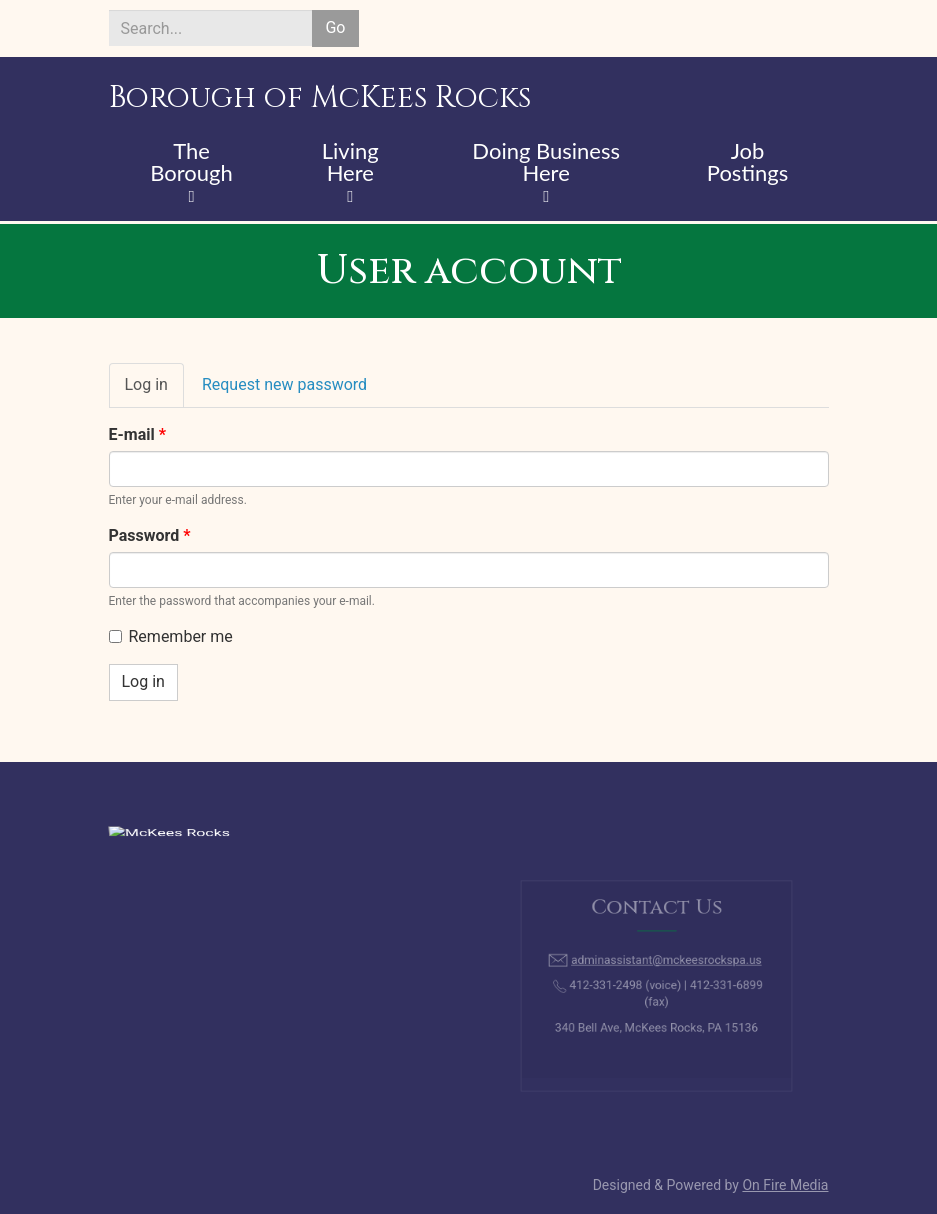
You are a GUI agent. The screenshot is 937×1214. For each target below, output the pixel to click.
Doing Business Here (546, 163)
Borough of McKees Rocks (320, 98)
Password (150, 535)
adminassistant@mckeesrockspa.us (663, 964)
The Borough (191, 163)
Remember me (171, 636)
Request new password (284, 384)
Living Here (350, 163)
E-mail (137, 434)
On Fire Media (785, 1185)
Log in (154, 391)
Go (335, 27)
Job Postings (747, 163)
